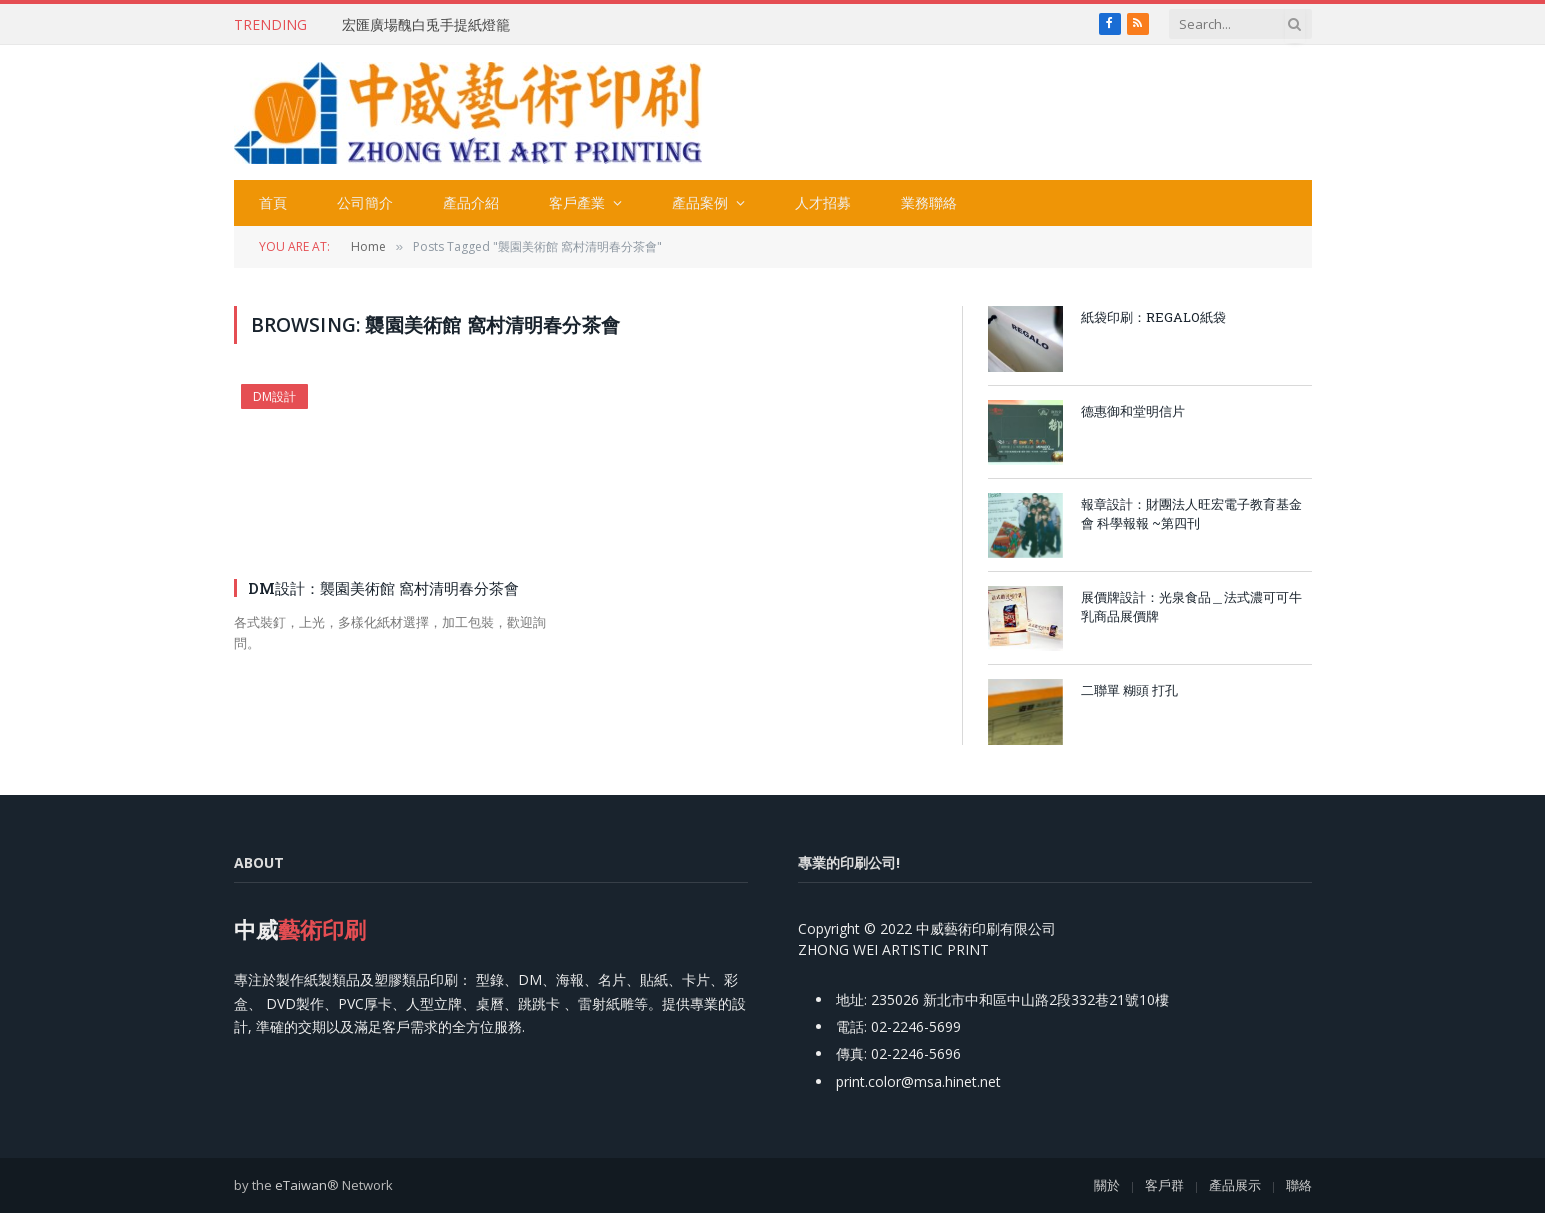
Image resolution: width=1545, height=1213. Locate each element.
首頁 (273, 202)
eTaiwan (301, 1185)
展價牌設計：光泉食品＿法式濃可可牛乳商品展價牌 (1191, 606)
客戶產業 (577, 202)
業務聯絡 (929, 202)
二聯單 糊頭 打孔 (1129, 690)
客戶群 (1164, 1185)
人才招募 (823, 202)
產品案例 (700, 202)
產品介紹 (471, 202)
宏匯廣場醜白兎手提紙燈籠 (426, 25)
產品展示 (1235, 1185)
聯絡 (1299, 1185)
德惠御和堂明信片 (1133, 411)
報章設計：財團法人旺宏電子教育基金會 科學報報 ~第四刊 (1191, 513)
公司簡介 (365, 202)
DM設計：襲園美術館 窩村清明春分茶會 (383, 588)
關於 (1107, 1185)
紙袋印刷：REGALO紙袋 (1153, 317)
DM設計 (274, 396)
